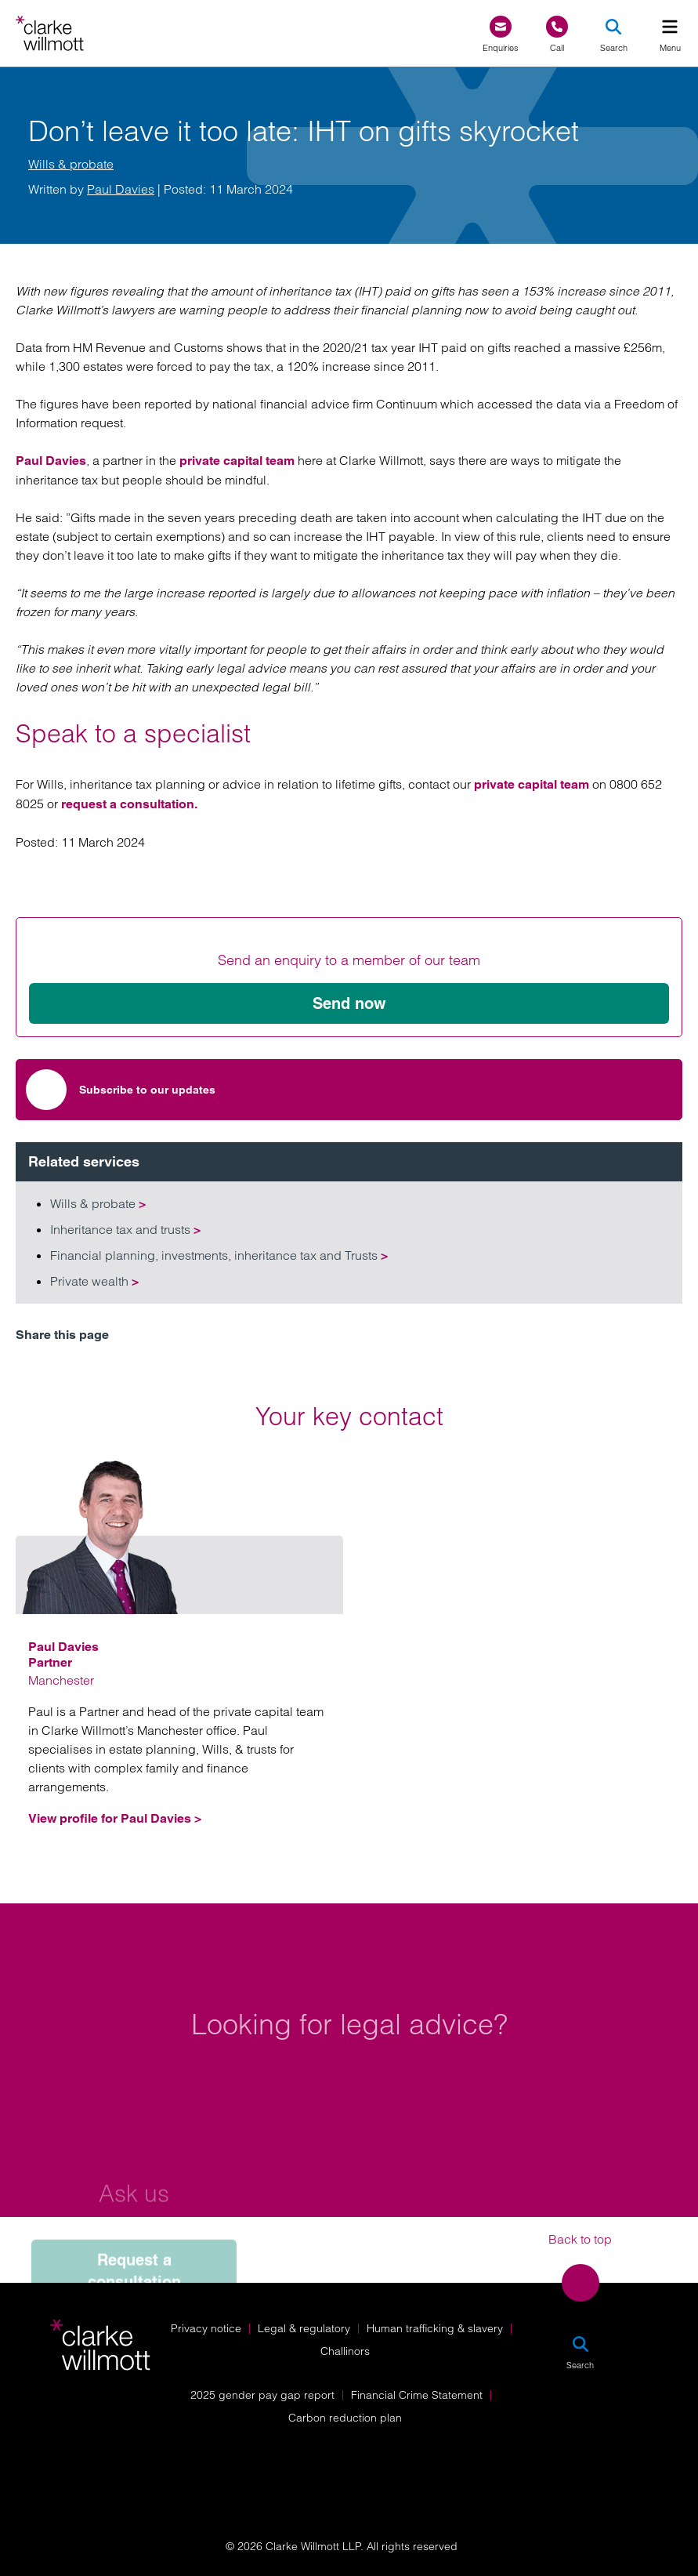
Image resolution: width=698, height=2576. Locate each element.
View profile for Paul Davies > (114, 1818)
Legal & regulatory (304, 2328)
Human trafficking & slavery (435, 2328)
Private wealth (94, 1281)
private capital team (237, 460)
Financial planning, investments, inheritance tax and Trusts (219, 1255)
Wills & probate (71, 164)
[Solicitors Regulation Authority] (588, 2461)
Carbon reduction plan (345, 2418)
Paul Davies (120, 189)
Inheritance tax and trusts (125, 1229)
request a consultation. (129, 803)
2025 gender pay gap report (262, 2395)
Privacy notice (206, 2328)
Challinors (345, 2351)
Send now (349, 1003)
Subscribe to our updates (120, 1089)
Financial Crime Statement (417, 2395)
